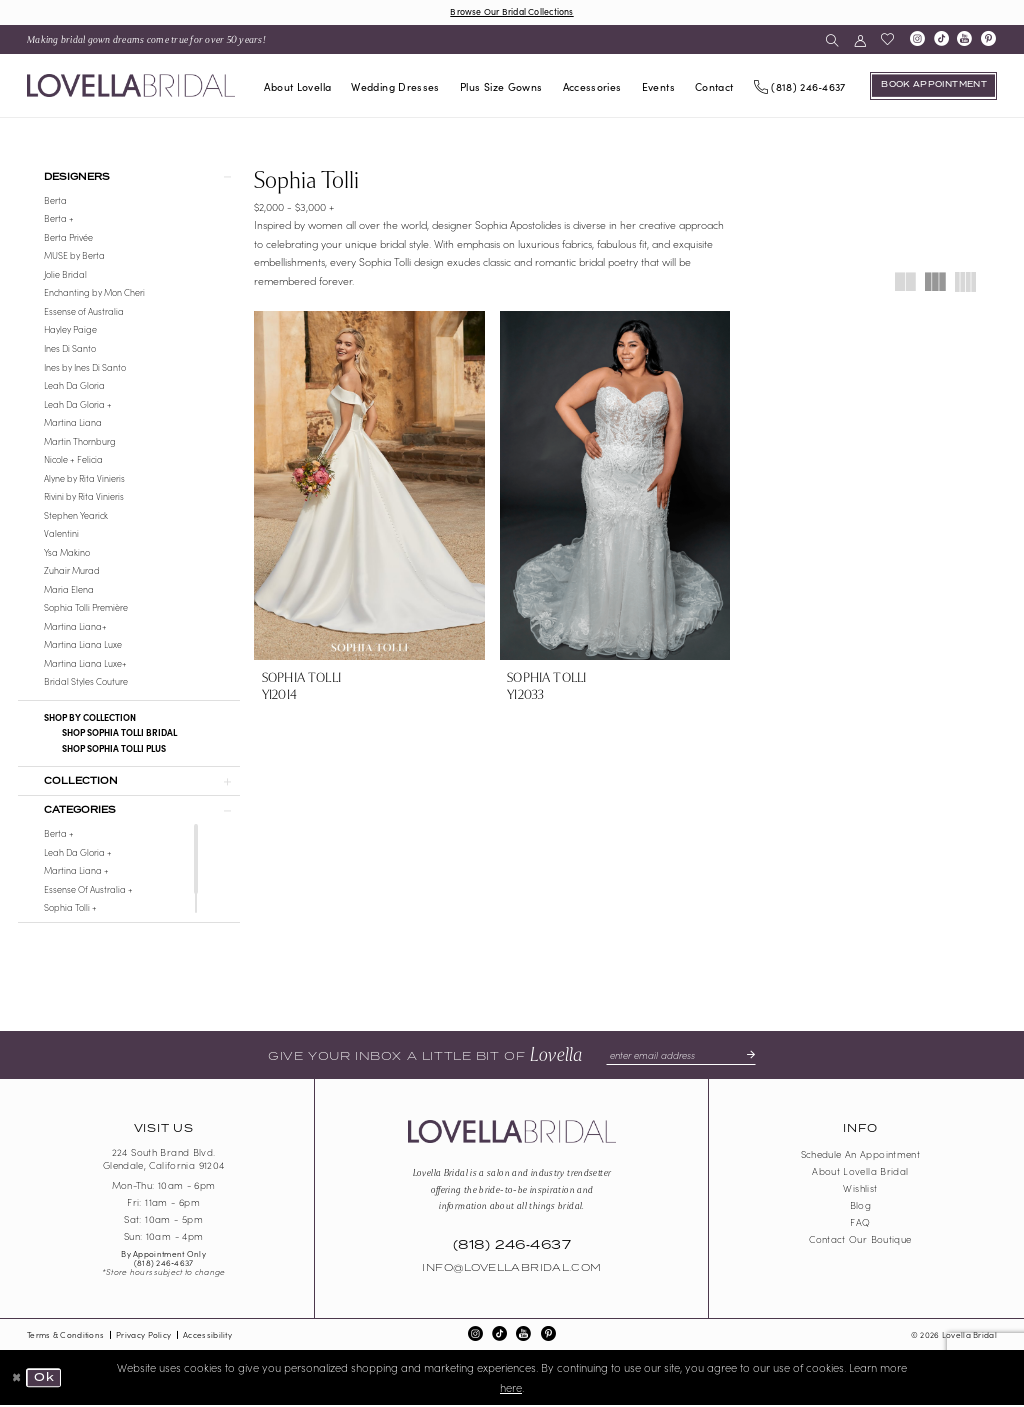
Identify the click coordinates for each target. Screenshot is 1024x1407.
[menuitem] (147, 39)
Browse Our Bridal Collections (511, 11)
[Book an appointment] (933, 86)
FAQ (860, 1224)
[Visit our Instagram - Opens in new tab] (917, 40)
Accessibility (207, 1335)
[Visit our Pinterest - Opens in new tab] (989, 40)
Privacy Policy (143, 1335)
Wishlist (860, 1190)
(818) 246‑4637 (164, 1263)
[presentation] (369, 485)
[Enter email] (681, 1056)
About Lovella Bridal (860, 1173)
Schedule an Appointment (861, 1156)
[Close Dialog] (16, 1379)
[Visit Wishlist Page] (887, 39)
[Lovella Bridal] (131, 85)
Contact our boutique (860, 1241)
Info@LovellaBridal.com (511, 1269)
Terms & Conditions (65, 1335)
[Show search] (832, 39)
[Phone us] (799, 85)
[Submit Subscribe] (746, 1056)
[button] (859, 39)
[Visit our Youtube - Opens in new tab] (965, 40)
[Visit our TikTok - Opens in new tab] (941, 40)
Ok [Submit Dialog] (44, 1379)
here (511, 1388)
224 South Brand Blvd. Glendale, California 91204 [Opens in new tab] (164, 1161)
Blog (860, 1207)
